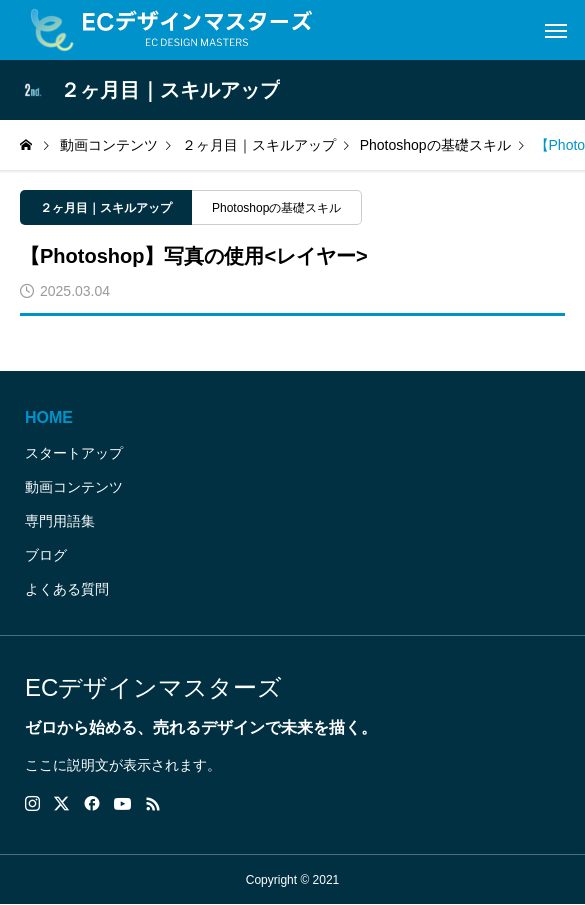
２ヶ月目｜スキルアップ (106, 208)
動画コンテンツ (74, 487)
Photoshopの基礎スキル (276, 208)
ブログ (46, 555)
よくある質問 (67, 589)
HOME (49, 417)
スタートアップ (74, 453)
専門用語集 (60, 521)
